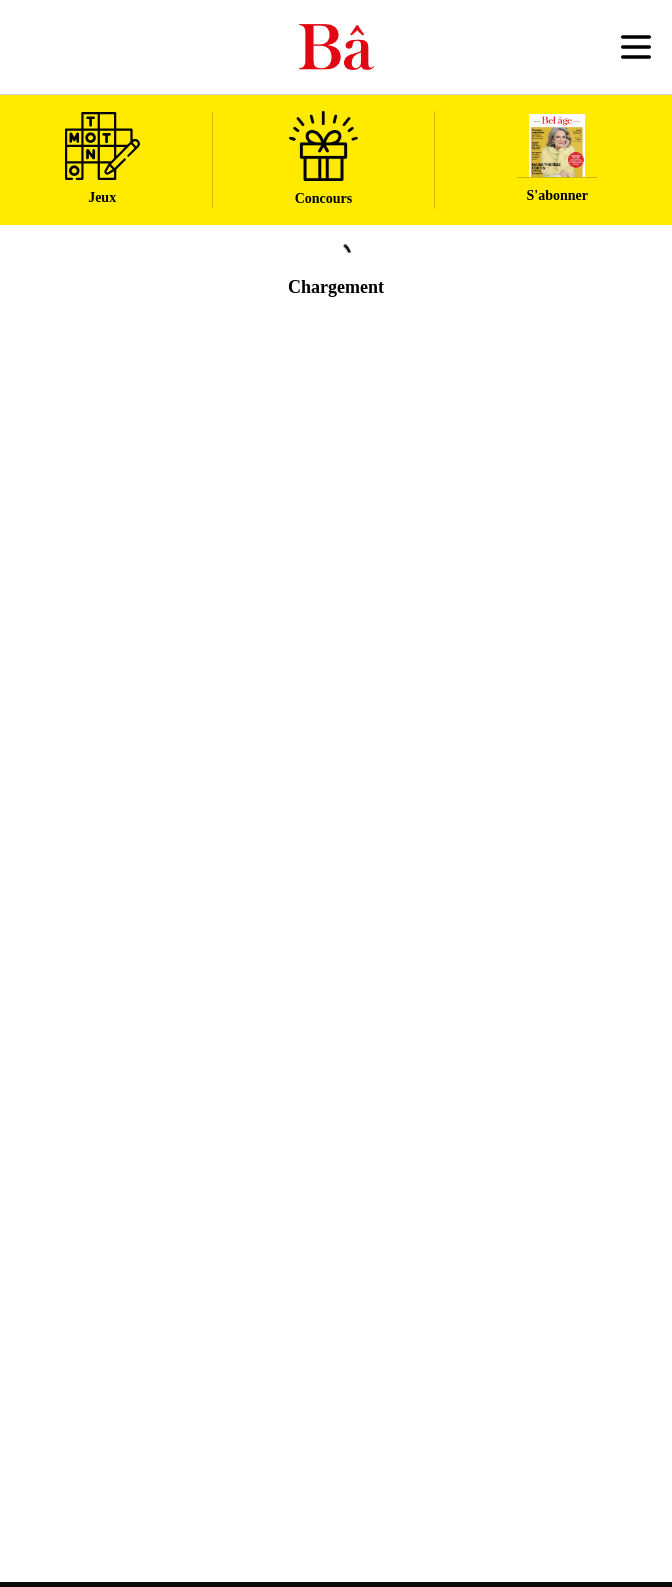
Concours (323, 158)
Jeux (102, 158)
